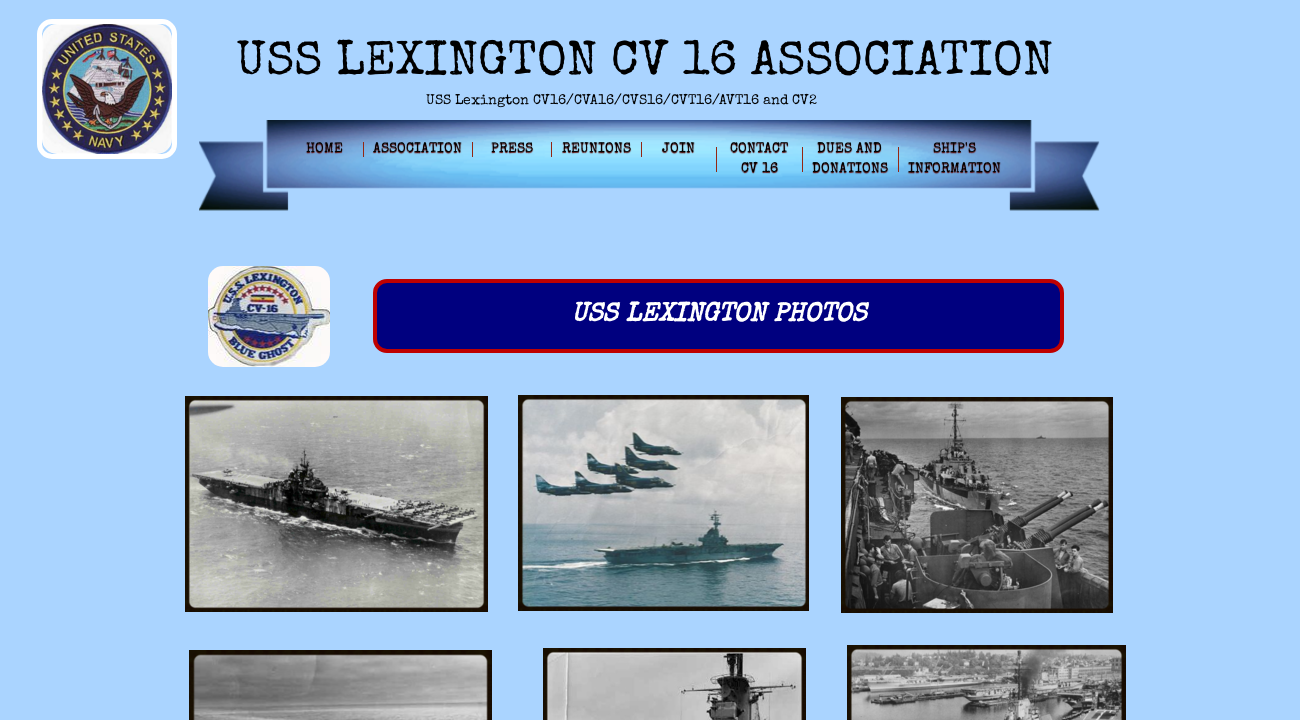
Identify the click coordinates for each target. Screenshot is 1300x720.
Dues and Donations (850, 159)
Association (417, 149)
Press (512, 149)
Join (678, 149)
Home (324, 149)
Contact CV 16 (759, 159)
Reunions (596, 149)
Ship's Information (954, 159)
